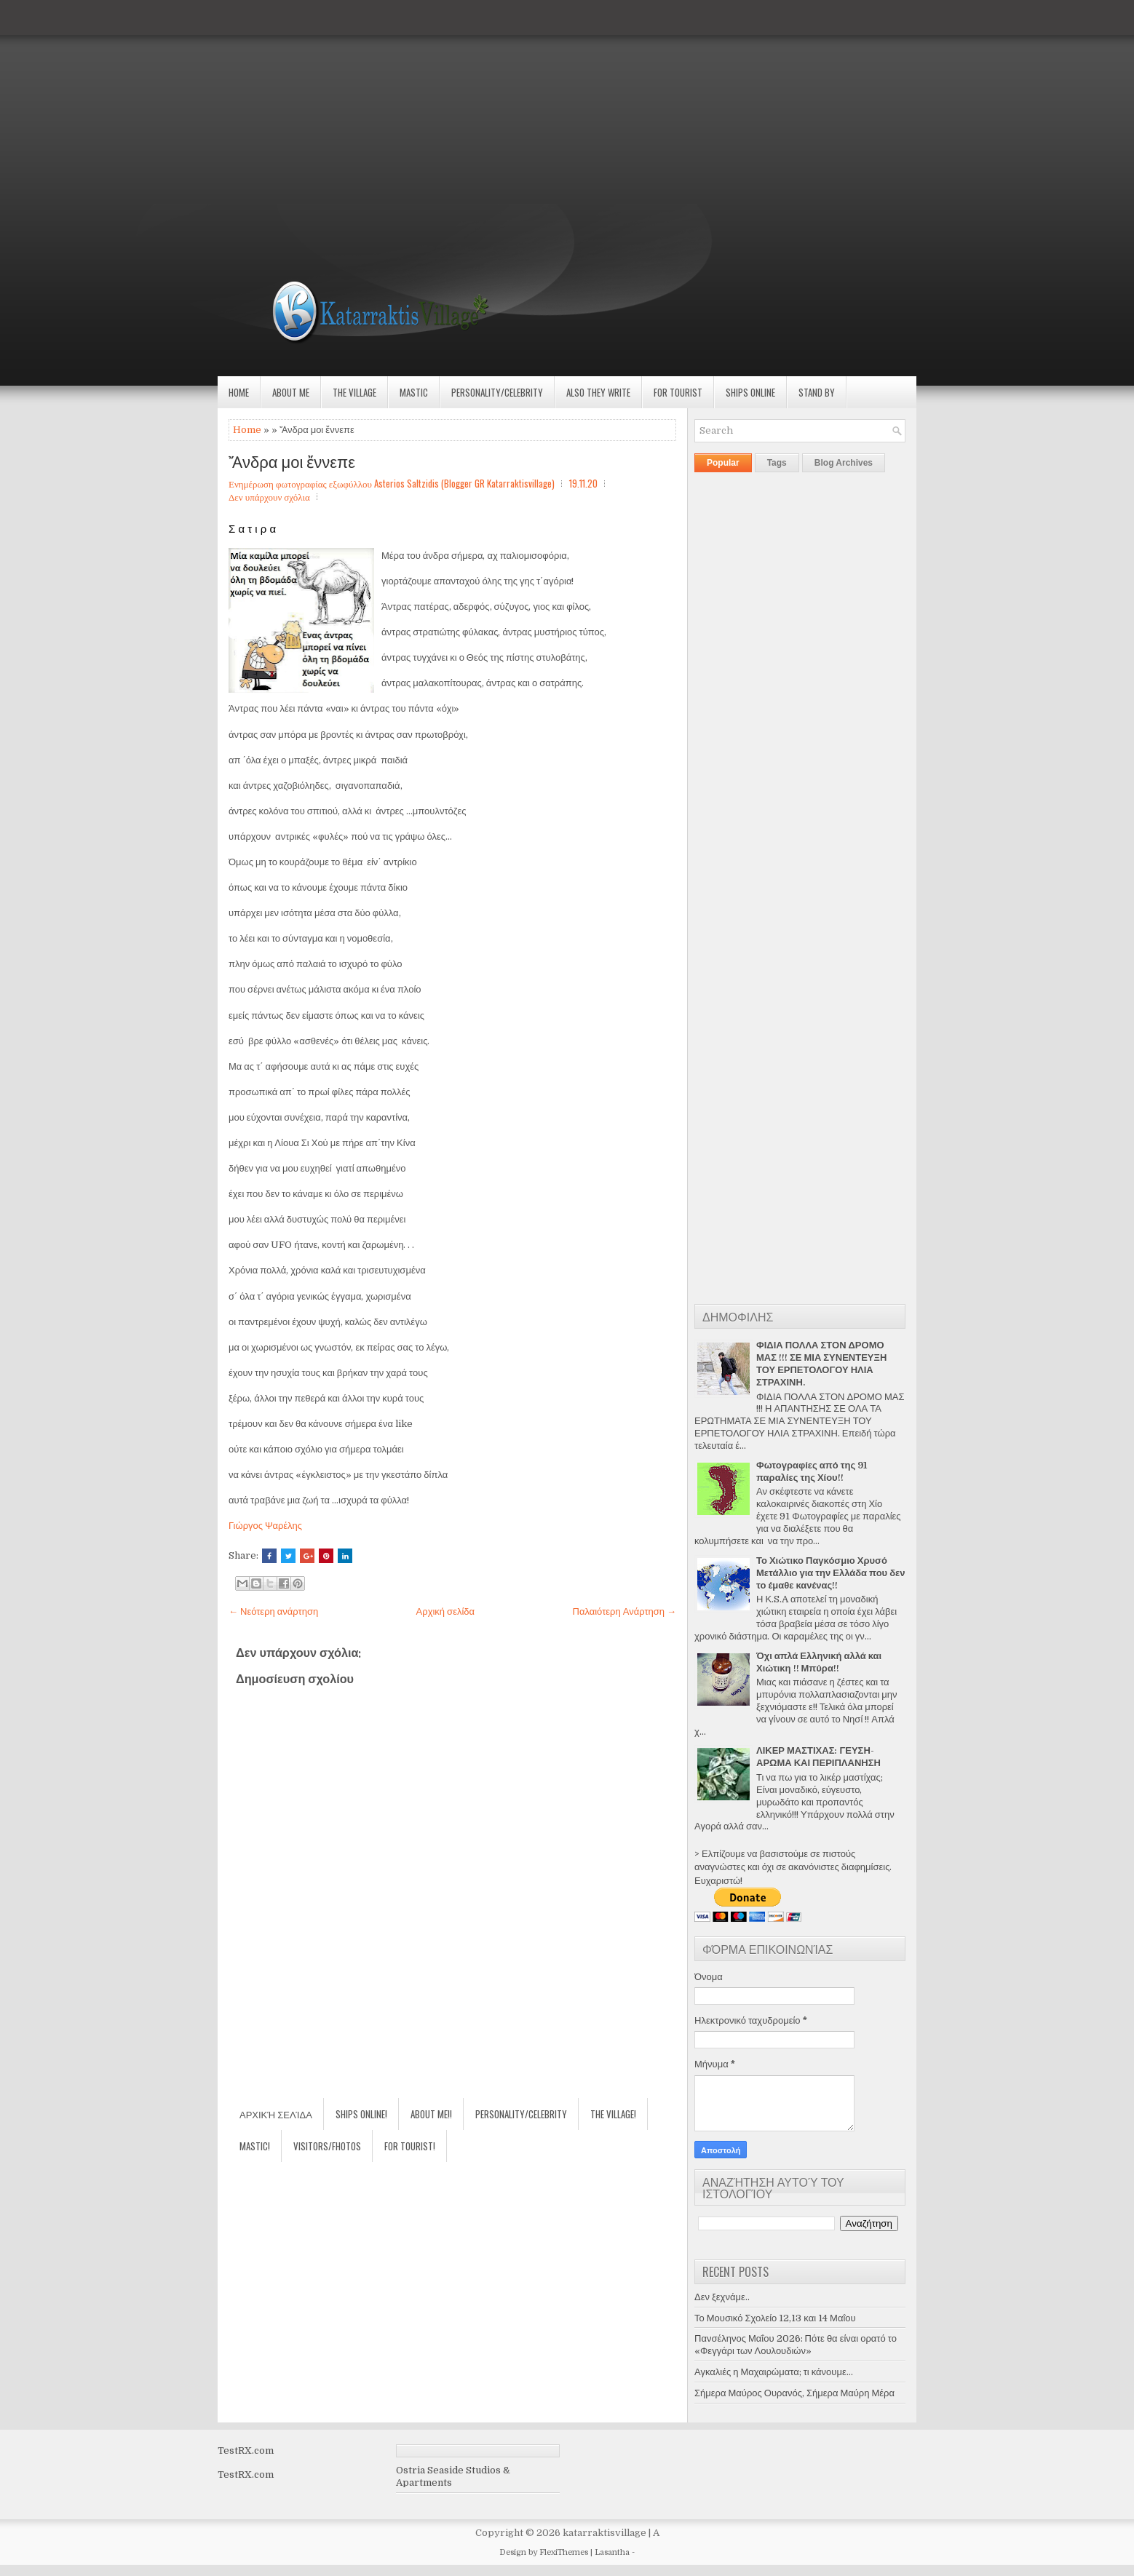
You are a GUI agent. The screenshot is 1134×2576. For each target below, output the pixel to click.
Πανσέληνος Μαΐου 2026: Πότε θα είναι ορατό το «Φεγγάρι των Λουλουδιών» (795, 2344)
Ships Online (750, 392)
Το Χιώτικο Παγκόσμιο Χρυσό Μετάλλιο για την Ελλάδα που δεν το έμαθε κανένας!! (830, 1573)
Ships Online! (361, 2114)
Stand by (816, 392)
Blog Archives (843, 463)
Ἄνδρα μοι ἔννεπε (292, 460)
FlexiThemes (563, 2552)
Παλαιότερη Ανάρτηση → (625, 1611)
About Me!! (431, 2114)
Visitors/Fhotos (327, 2146)
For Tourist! (409, 2146)
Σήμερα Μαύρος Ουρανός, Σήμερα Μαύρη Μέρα (794, 2393)
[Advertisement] (436, 102)
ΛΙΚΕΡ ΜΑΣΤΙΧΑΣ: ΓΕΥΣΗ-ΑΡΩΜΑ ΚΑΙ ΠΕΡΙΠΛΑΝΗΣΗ (818, 1756)
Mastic (414, 392)
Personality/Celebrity (497, 392)
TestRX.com (246, 2450)
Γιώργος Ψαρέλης (265, 1525)
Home (239, 392)
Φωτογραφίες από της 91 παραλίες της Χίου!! (811, 1471)
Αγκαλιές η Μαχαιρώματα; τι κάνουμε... (773, 2371)
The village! (613, 2114)
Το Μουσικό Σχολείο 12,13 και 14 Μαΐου (775, 2318)
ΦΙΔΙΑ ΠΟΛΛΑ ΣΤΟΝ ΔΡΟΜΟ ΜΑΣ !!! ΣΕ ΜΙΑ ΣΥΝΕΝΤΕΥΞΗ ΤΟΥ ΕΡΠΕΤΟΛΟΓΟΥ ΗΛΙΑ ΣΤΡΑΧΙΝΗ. (821, 1364)
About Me (290, 392)
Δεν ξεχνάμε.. (722, 2296)
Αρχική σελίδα (445, 1611)
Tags (777, 463)
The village (354, 392)
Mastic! (254, 2146)
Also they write (598, 392)
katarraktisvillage (604, 2532)
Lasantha (612, 2552)
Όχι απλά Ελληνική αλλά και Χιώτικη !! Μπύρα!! (818, 1662)
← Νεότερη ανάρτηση (273, 1611)
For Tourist (678, 392)
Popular (723, 463)
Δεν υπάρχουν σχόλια (269, 496)
